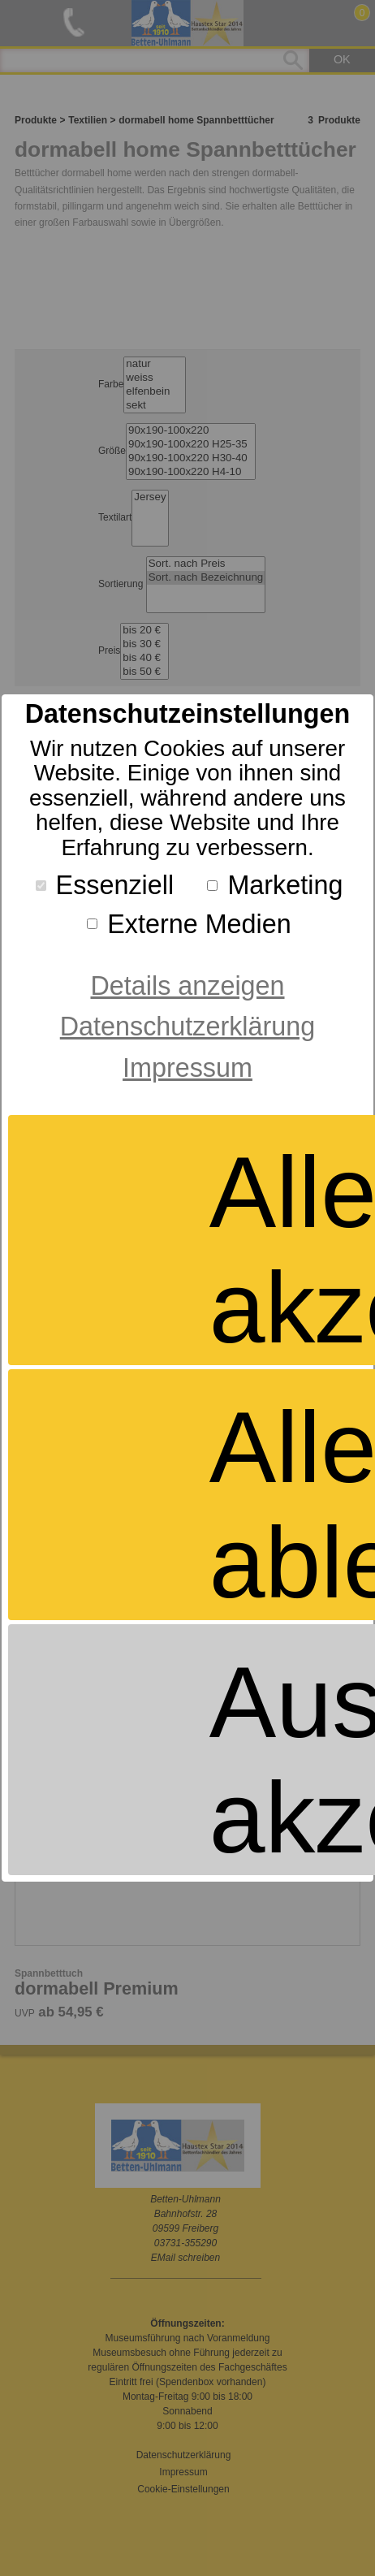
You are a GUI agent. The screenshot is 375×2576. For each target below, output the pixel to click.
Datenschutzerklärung (187, 1026)
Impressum (187, 1068)
